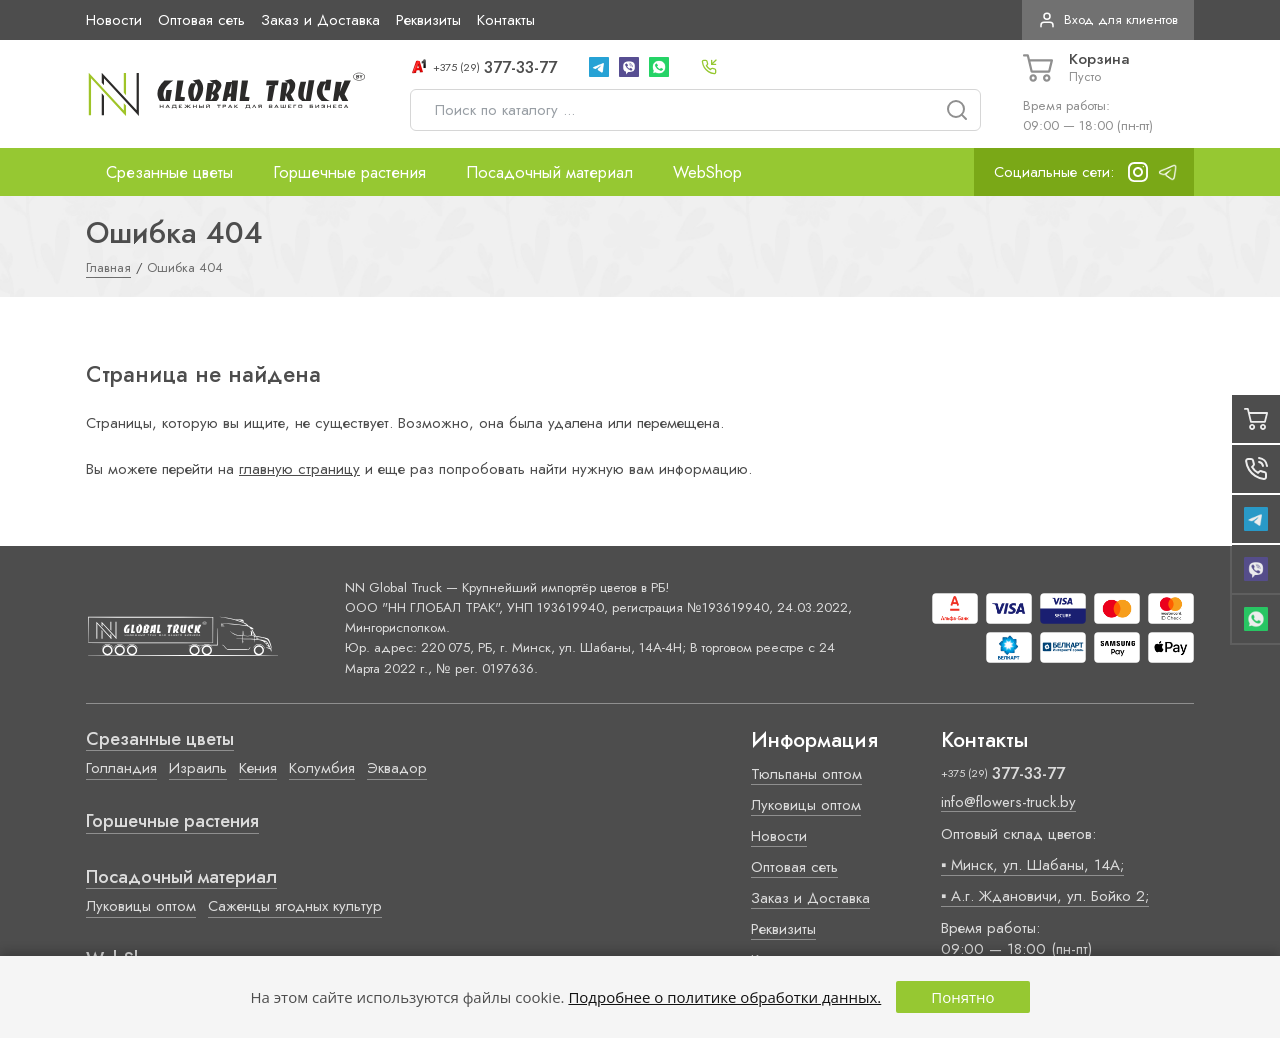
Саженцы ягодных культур (295, 906)
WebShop (707, 172)
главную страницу (299, 469)
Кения (258, 768)
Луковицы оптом (141, 906)
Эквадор (397, 768)
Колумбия (322, 768)
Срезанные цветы (169, 172)
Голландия (121, 768)
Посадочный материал (549, 172)
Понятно (962, 997)
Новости (114, 20)
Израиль (198, 768)
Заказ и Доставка (320, 20)
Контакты (506, 20)
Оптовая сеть (201, 20)
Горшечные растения (349, 172)
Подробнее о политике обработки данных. (724, 997)
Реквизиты (428, 20)
